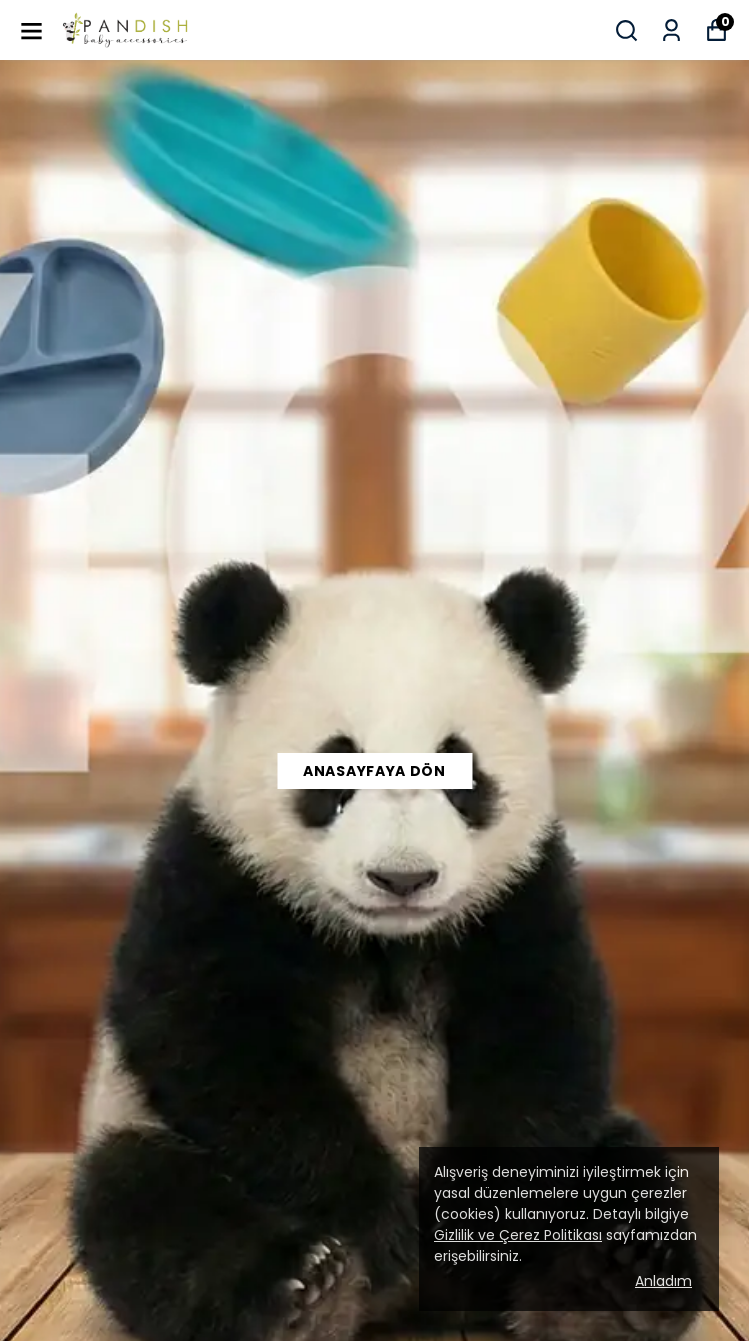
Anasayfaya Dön (374, 771)
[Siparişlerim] (671, 30)
